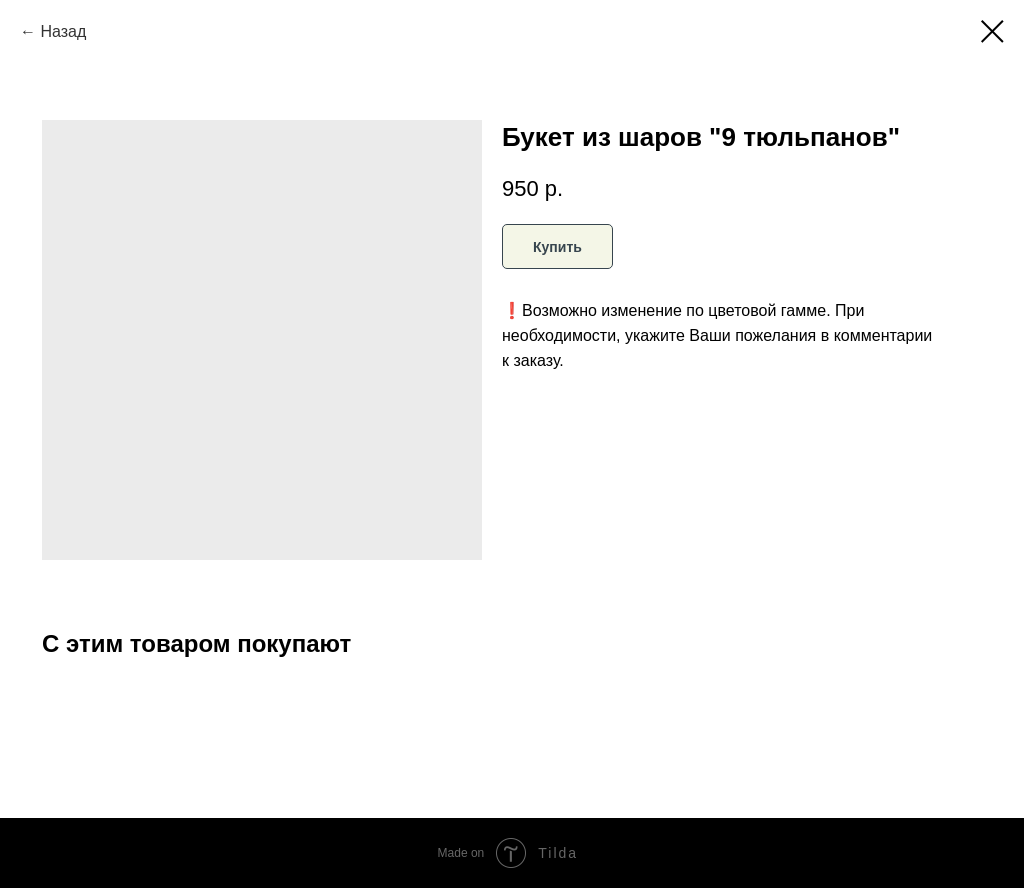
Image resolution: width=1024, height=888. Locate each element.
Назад (63, 31)
